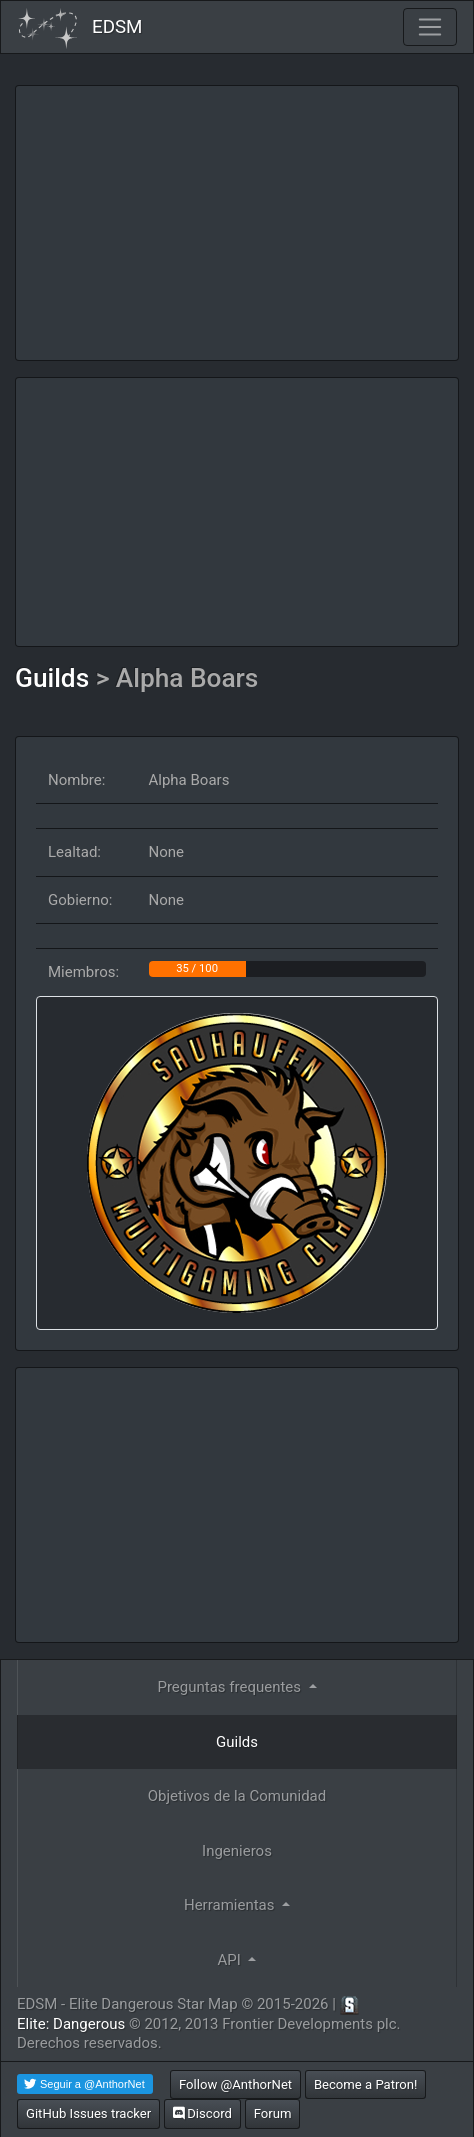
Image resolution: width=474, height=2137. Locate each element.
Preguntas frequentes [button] (230, 1687)
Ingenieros (237, 1851)
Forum (273, 2113)
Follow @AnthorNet (235, 2084)
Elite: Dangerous (71, 2024)
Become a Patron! (366, 2084)
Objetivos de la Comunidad (237, 1796)
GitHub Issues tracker (88, 2113)
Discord (202, 2113)
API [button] (231, 1960)
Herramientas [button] (231, 1905)
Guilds (55, 678)
